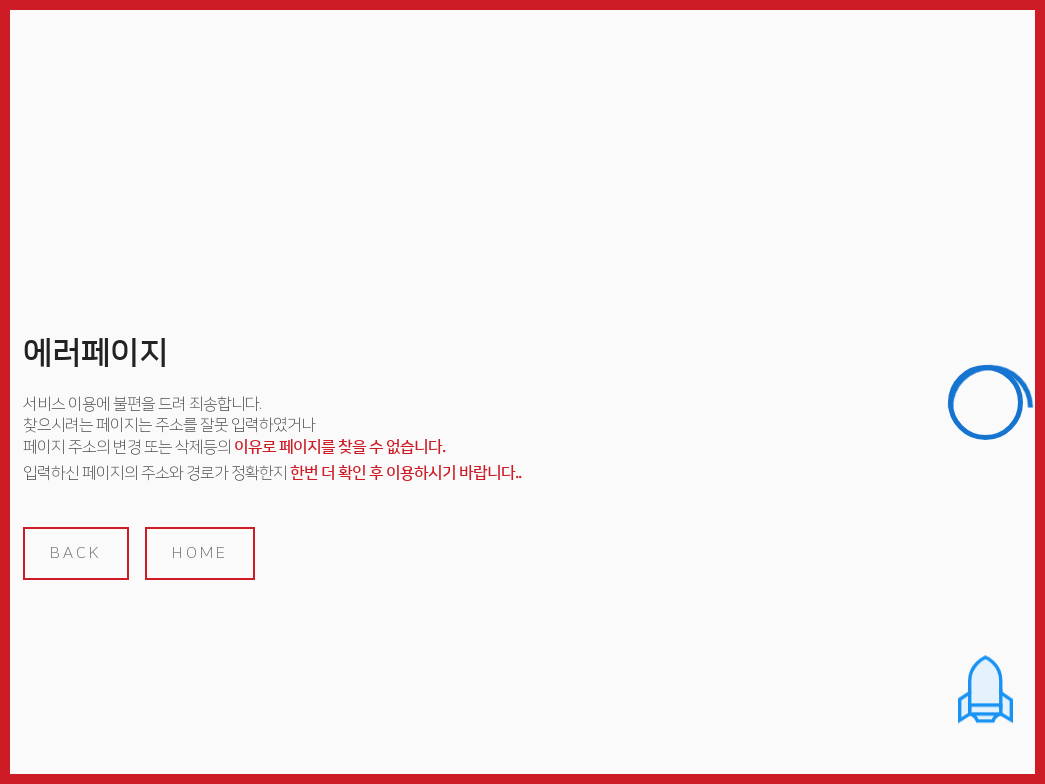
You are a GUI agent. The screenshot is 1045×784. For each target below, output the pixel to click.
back (76, 553)
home (200, 553)
